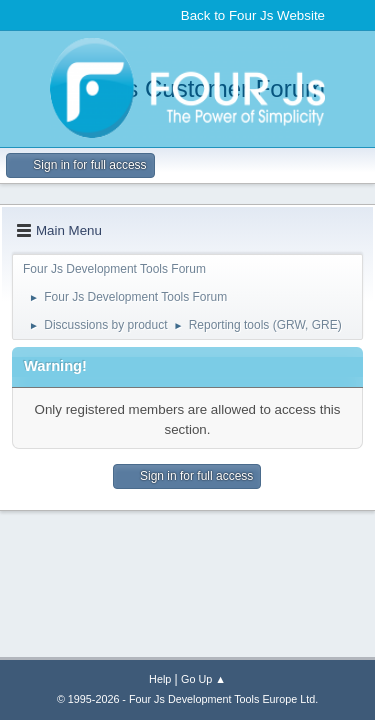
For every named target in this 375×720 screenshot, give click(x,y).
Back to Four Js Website (253, 15)
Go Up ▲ (203, 679)
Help (160, 679)
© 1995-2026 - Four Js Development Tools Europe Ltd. (187, 699)
